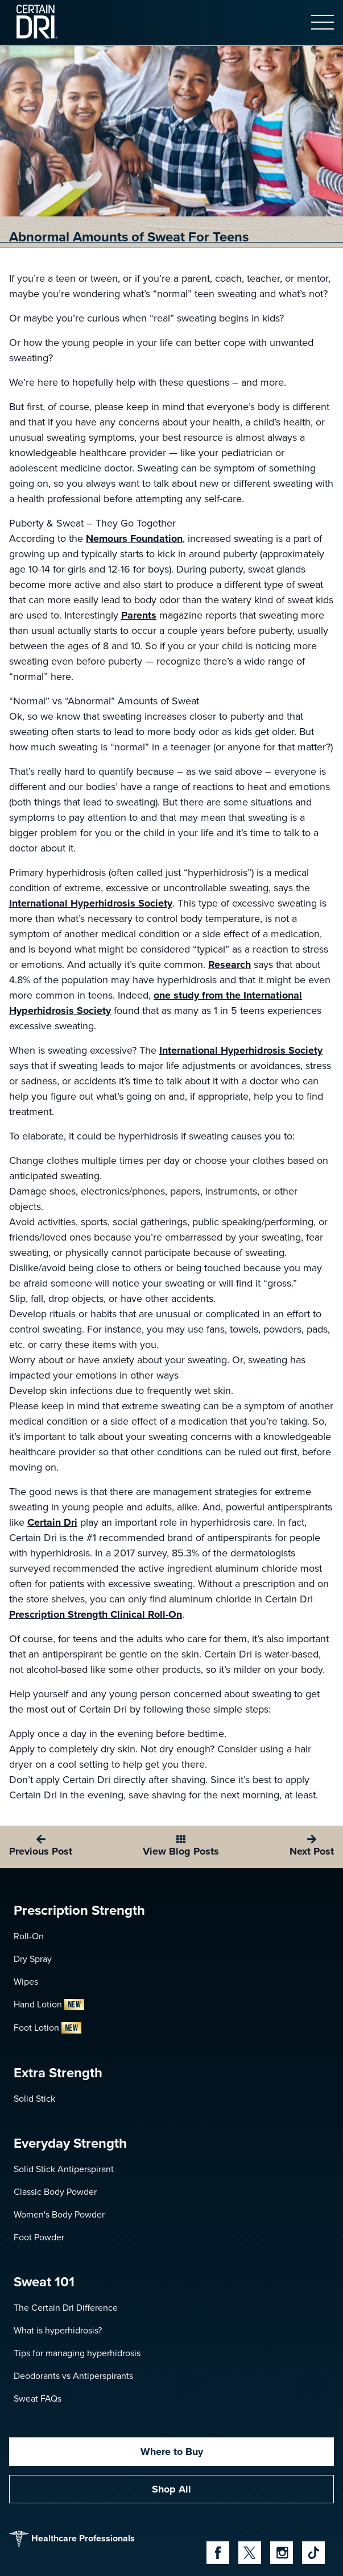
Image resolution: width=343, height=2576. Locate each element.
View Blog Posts (181, 1851)
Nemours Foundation (134, 538)
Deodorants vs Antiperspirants (73, 2375)
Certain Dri (52, 1522)
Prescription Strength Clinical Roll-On (95, 1614)
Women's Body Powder (59, 2214)
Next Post (312, 1851)
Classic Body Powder (55, 2191)
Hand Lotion (49, 2004)
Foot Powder (39, 2237)
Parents (138, 615)
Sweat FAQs (37, 2398)
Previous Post (40, 1851)
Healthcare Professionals (72, 2539)
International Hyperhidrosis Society (90, 903)
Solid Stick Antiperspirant (64, 2169)
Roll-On (29, 1936)
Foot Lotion (47, 2027)
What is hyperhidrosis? (58, 2330)
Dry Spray (33, 1958)
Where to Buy (171, 2451)
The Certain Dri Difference (66, 2307)
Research (229, 964)
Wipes (26, 1981)
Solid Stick (34, 2098)
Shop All (171, 2489)
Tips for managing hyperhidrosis (77, 2353)
